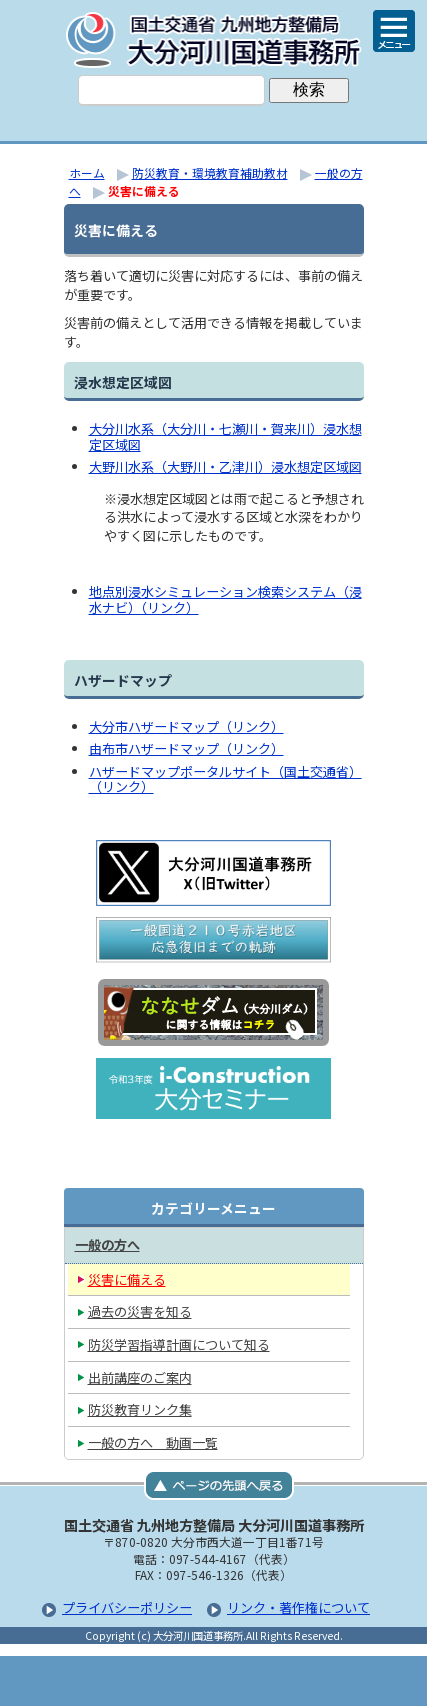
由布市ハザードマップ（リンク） (186, 748)
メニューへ (214, 1681)
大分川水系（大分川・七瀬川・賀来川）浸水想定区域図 (225, 436)
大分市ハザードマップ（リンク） (186, 726)
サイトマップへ (314, 1681)
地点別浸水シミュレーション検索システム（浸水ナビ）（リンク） (225, 599)
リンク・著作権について (298, 1607)
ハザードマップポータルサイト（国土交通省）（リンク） (225, 779)
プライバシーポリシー (127, 1607)
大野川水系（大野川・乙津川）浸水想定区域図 (225, 466)
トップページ (114, 1681)
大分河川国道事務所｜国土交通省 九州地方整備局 (214, 40)
